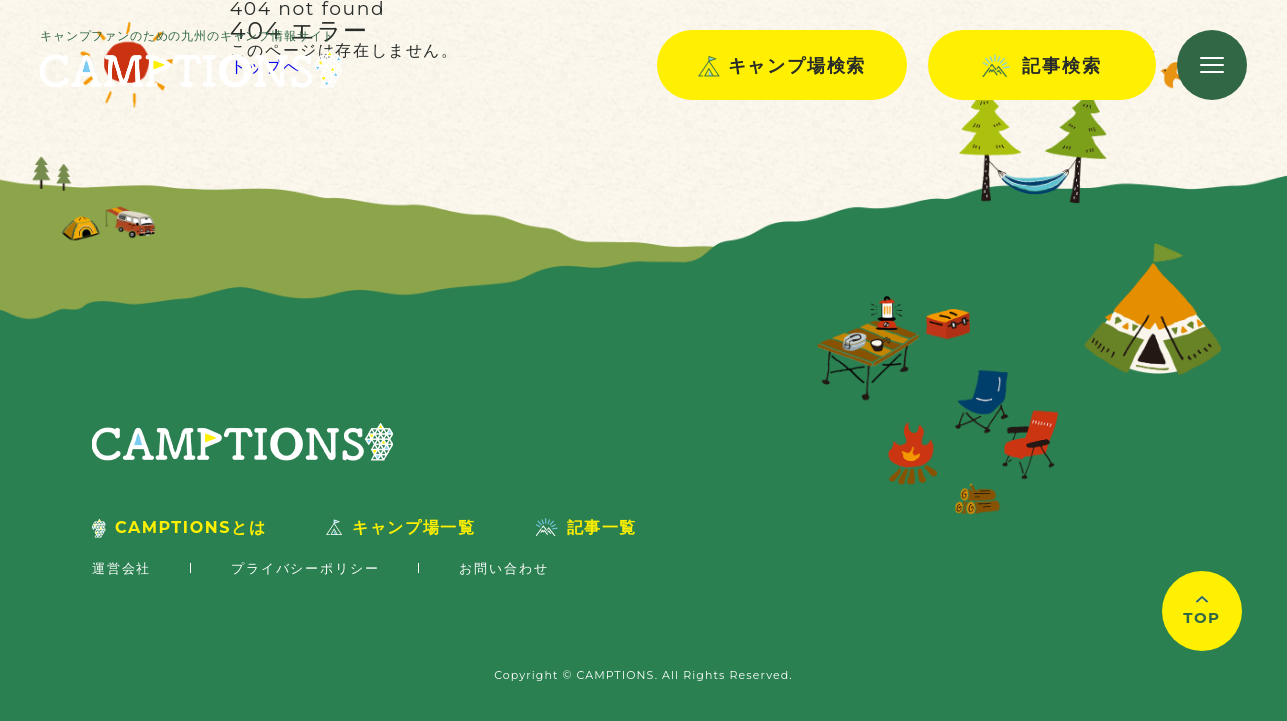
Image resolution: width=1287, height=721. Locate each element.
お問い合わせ (503, 568)
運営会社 (121, 568)
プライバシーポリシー (305, 568)
